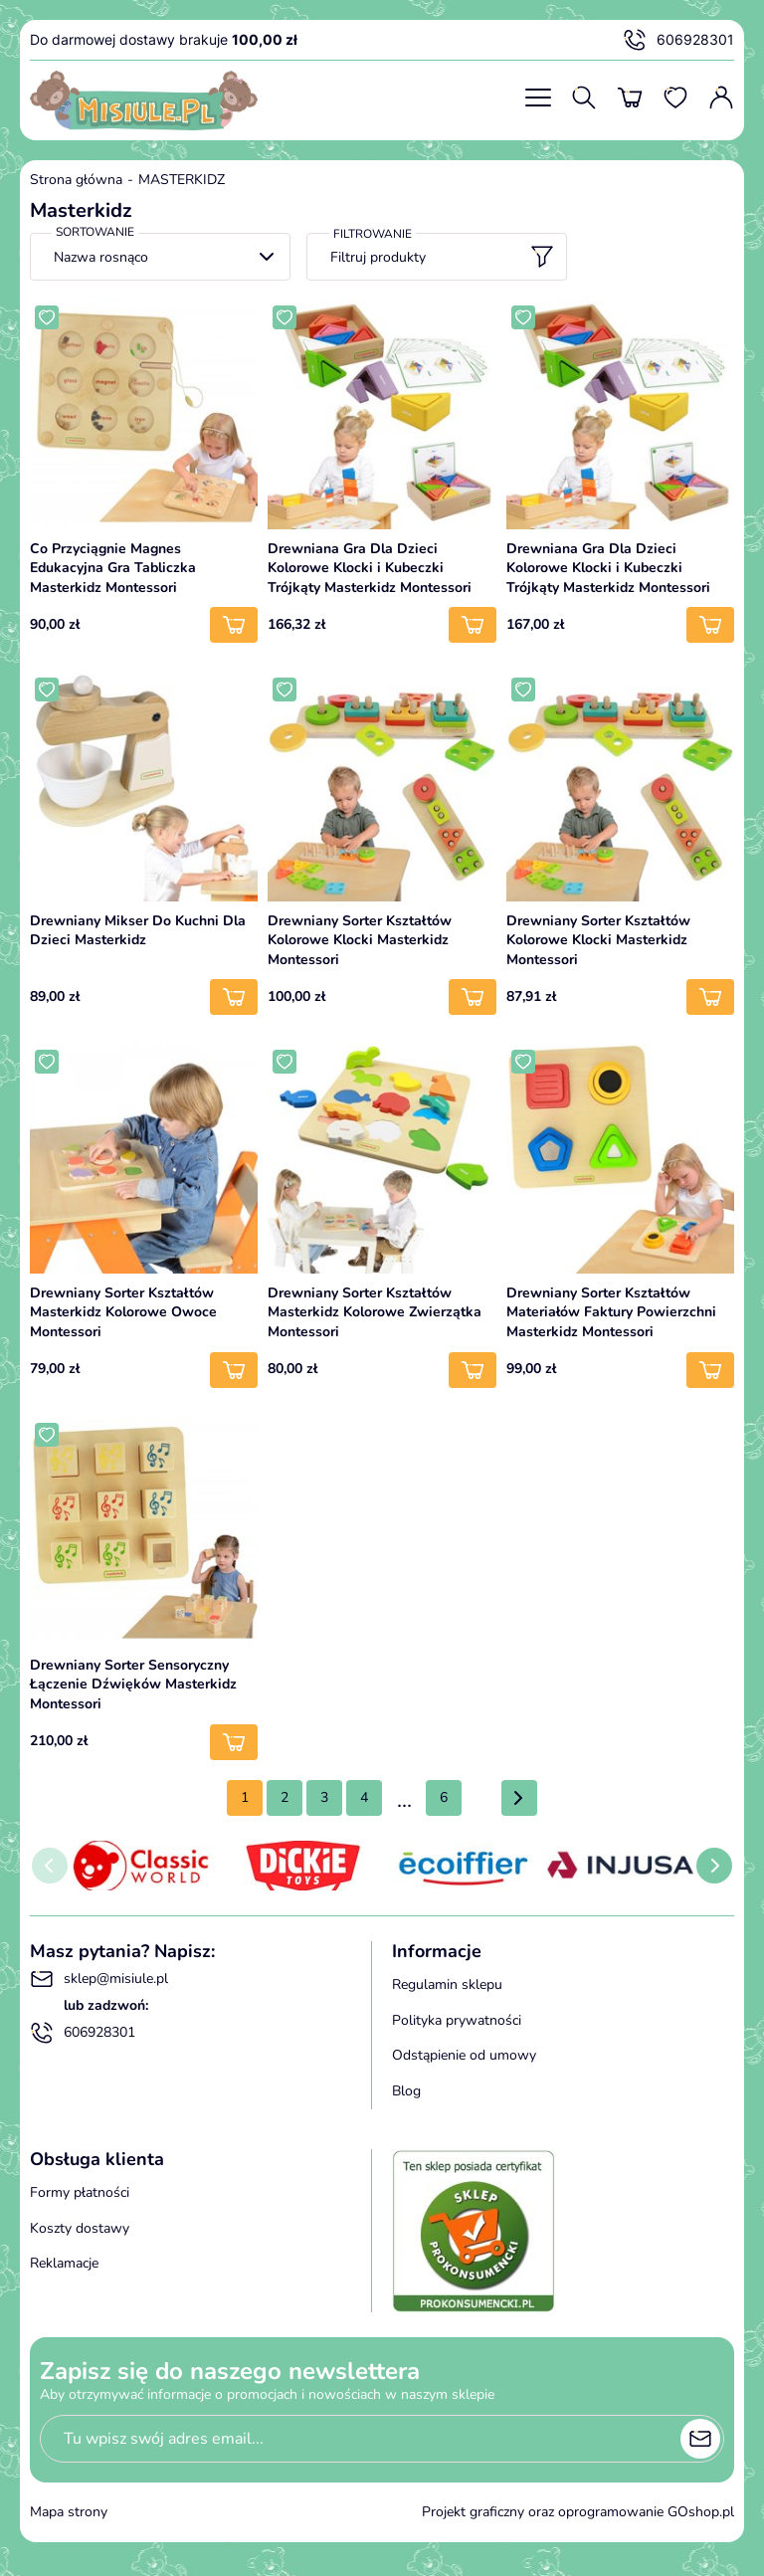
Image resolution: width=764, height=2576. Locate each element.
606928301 (678, 40)
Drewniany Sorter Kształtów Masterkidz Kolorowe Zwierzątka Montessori (374, 1312)
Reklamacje (64, 2263)
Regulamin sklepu (447, 1984)
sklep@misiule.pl (99, 1979)
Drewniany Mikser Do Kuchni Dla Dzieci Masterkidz (138, 930)
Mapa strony (68, 2511)
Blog (406, 2090)
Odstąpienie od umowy (464, 2055)
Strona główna (76, 179)
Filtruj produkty (442, 257)
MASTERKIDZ (181, 179)
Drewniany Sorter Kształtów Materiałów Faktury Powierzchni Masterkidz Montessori (611, 1312)
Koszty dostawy (79, 2228)
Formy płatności (79, 2192)
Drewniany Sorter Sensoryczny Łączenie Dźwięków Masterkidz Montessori (133, 1684)
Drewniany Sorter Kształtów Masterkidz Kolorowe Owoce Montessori (123, 1312)
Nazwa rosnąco (101, 257)
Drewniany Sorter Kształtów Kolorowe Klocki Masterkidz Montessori (360, 940)
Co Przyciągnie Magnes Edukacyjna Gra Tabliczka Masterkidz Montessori (113, 568)
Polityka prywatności (456, 2020)
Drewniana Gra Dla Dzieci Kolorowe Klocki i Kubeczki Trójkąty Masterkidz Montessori (370, 568)
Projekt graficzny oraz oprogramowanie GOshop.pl (578, 2511)
